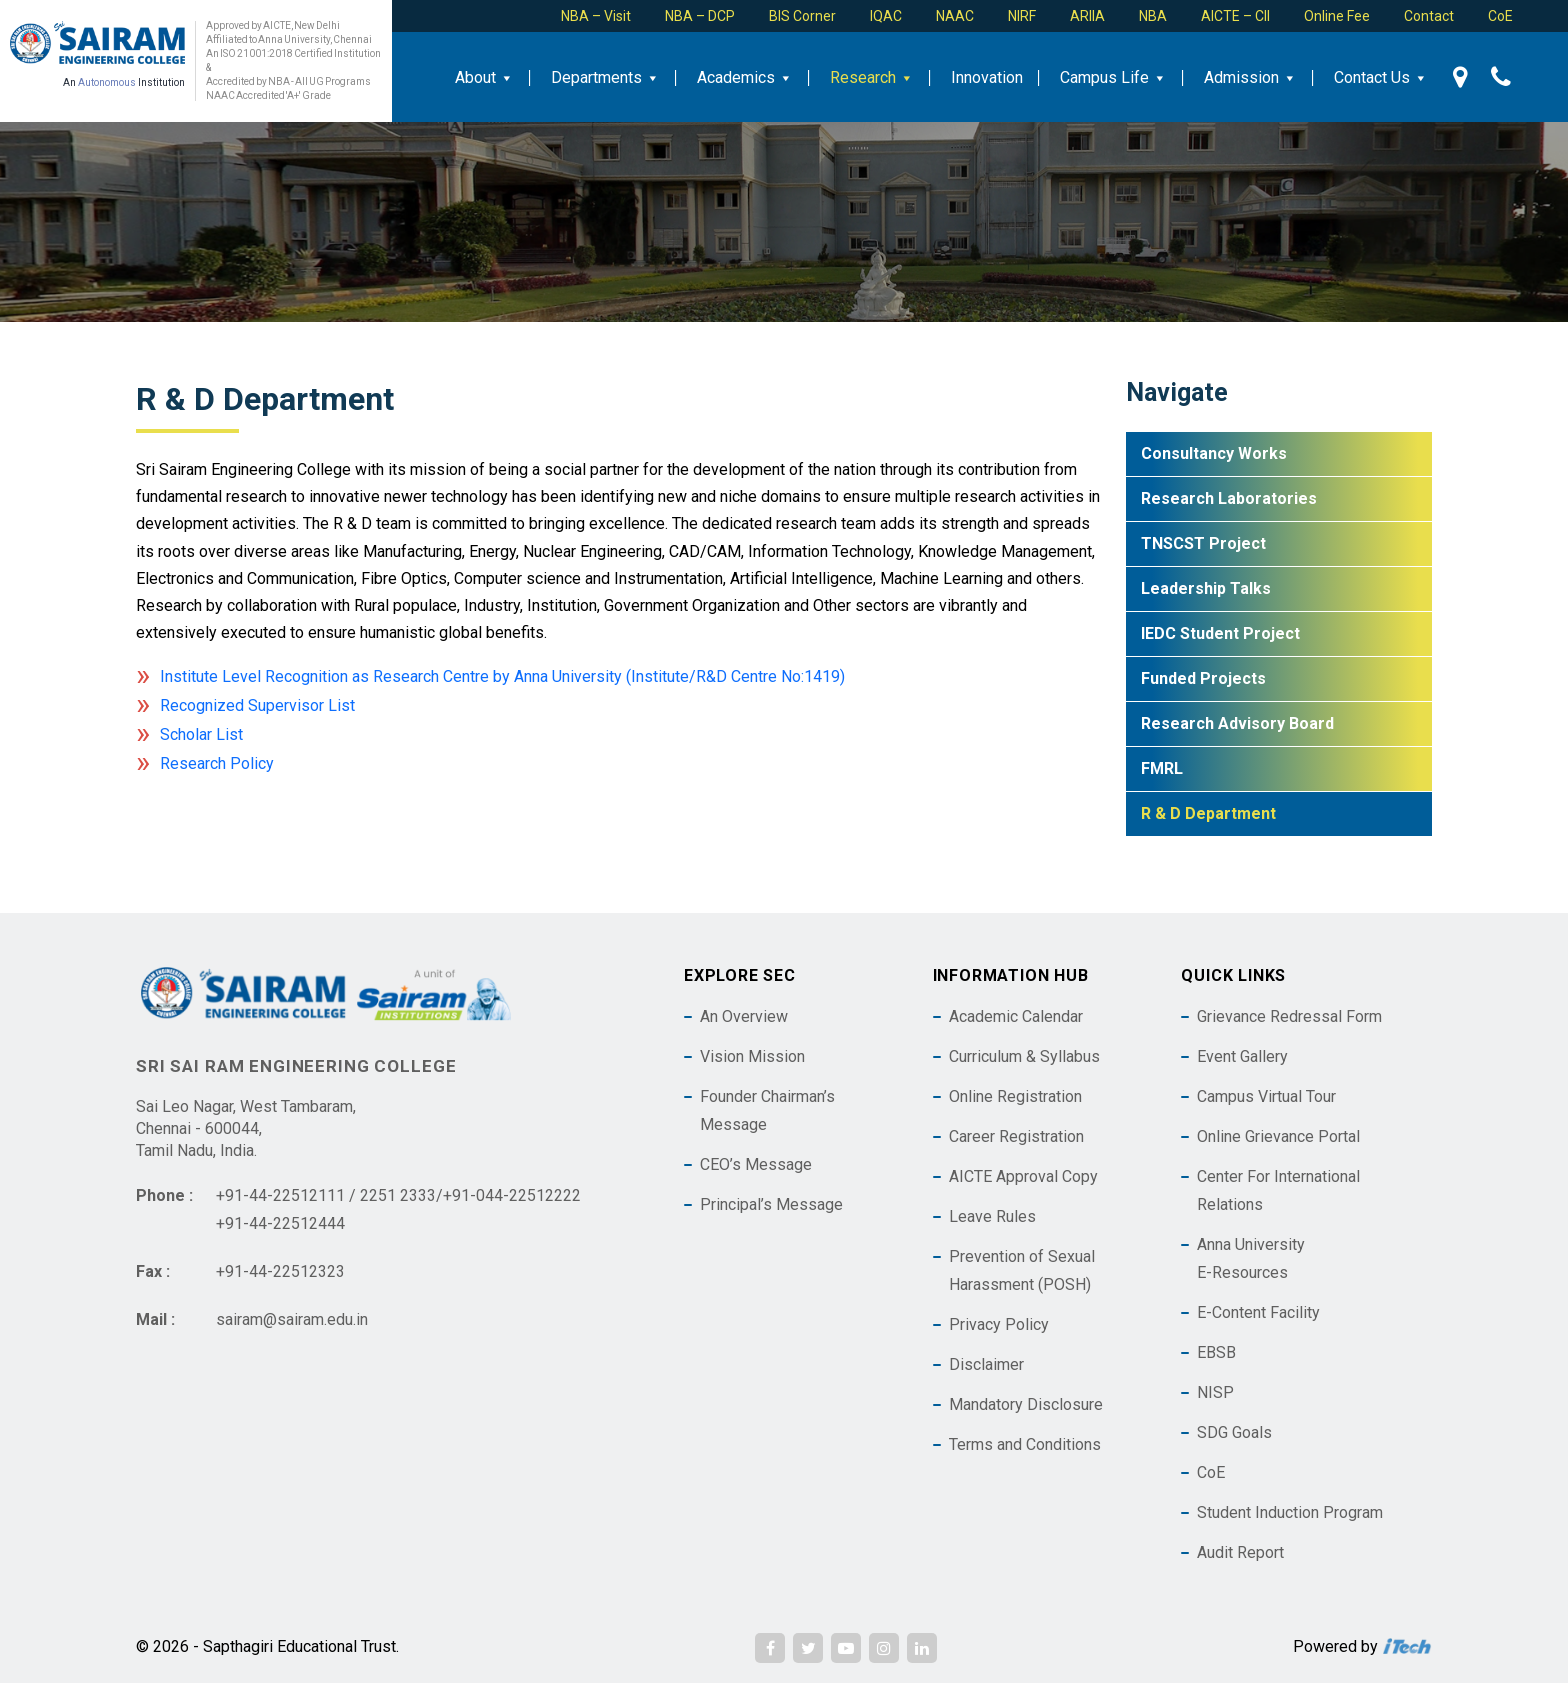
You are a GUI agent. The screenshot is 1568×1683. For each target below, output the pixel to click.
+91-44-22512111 (280, 1195)
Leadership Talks (1206, 588)
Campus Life (1113, 78)
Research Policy (217, 763)
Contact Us (1381, 78)
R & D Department (1208, 813)
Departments (605, 78)
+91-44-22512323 (280, 1271)
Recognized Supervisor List (257, 705)
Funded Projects (1203, 678)
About (484, 78)
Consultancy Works (1214, 453)
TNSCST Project (1203, 543)
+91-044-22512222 (512, 1195)
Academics (745, 78)
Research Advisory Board (1237, 723)
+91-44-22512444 (280, 1223)
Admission (1250, 78)
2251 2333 (398, 1195)
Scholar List (201, 734)
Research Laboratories (1229, 498)
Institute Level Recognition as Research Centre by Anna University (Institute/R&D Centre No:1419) (502, 676)
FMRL (1162, 768)
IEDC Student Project (1220, 633)
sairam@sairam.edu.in (292, 1319)
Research (872, 78)
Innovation (987, 78)
